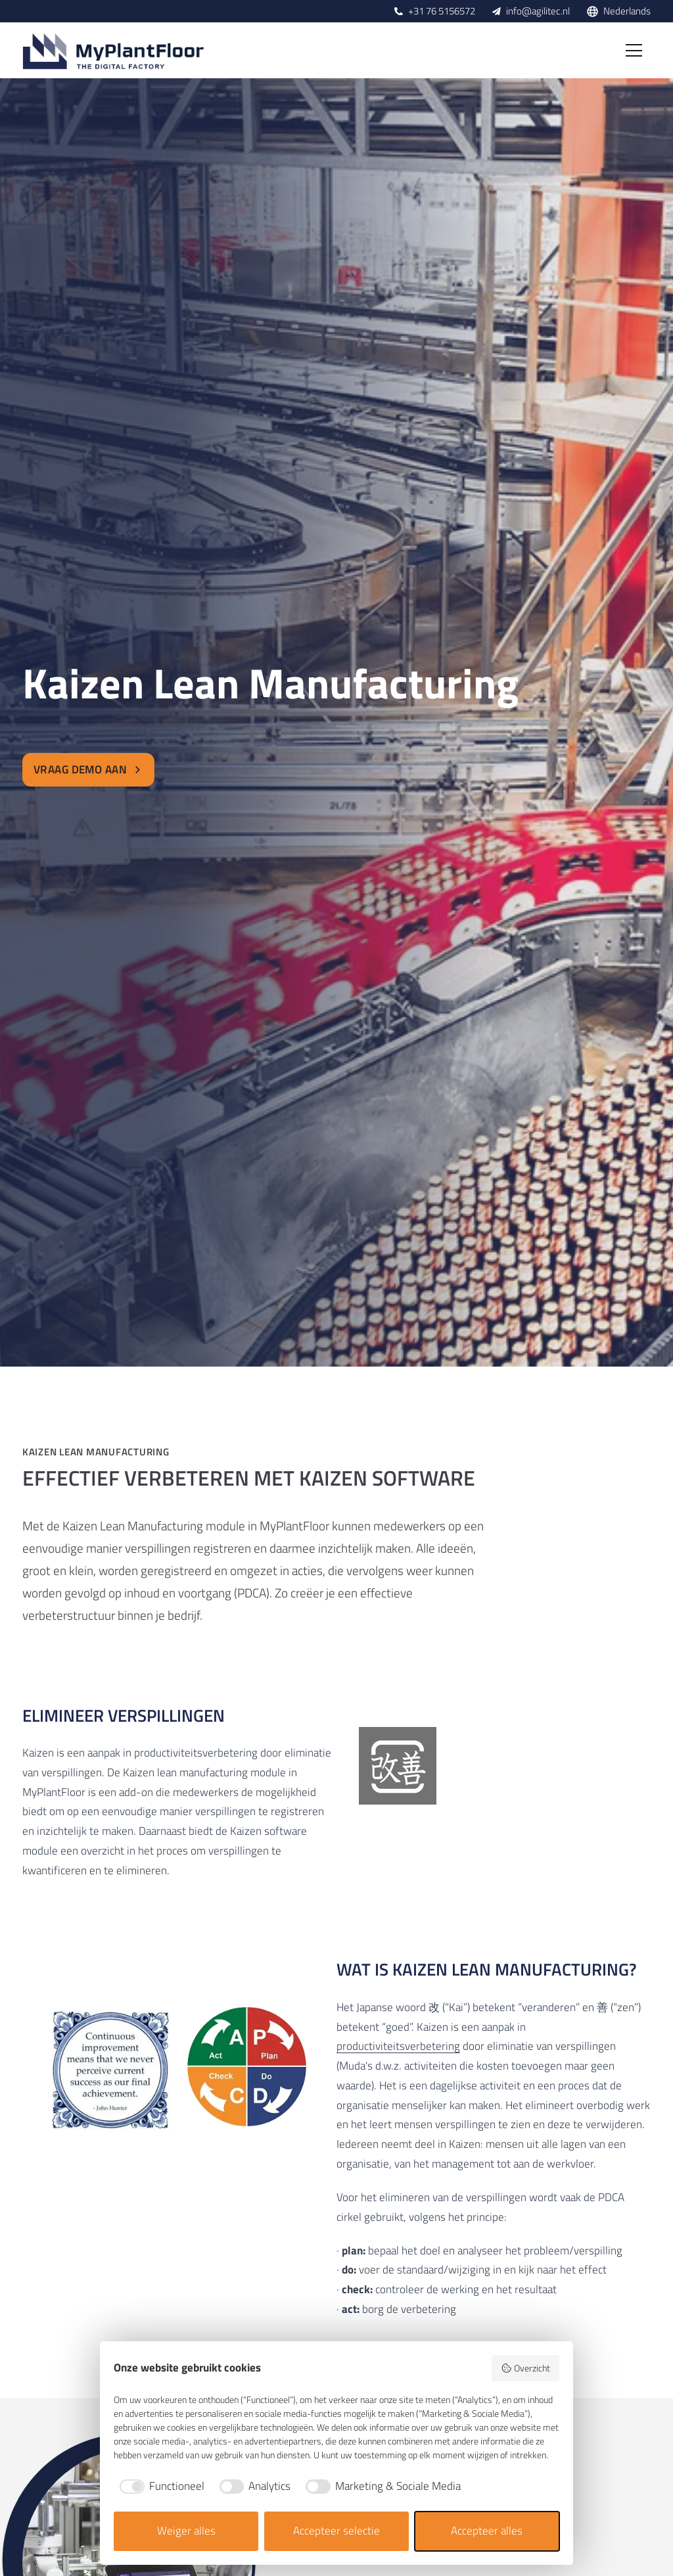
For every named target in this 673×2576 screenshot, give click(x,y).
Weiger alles (186, 2530)
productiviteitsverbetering (398, 2045)
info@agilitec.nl (538, 11)
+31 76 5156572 (441, 11)
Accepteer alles (486, 2530)
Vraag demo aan (88, 769)
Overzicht (525, 2368)
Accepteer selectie (336, 2530)
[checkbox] (159, 2486)
